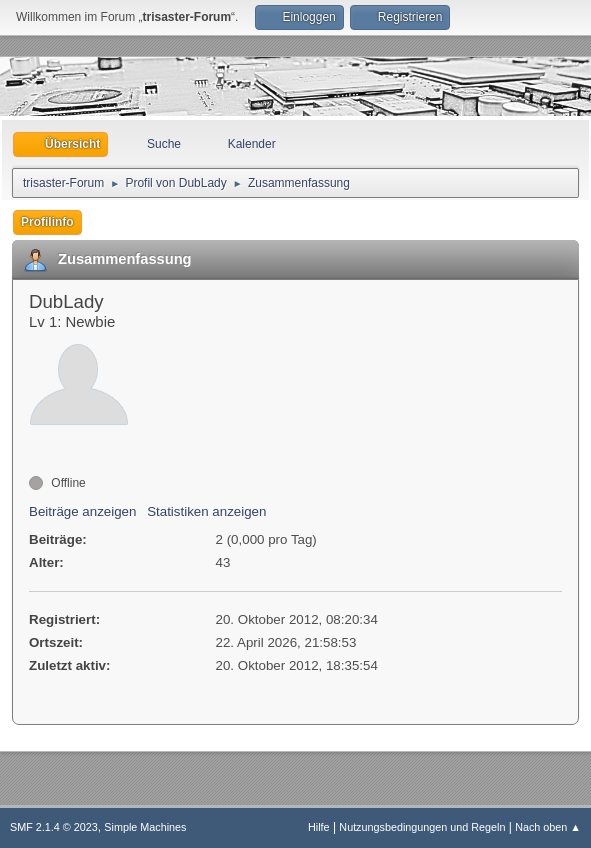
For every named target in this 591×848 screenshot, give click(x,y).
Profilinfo (47, 222)
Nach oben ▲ (548, 827)
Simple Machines (145, 827)
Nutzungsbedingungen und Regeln (422, 827)
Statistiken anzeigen (206, 511)
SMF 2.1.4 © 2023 (54, 827)
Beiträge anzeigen (82, 511)
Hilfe (319, 827)
